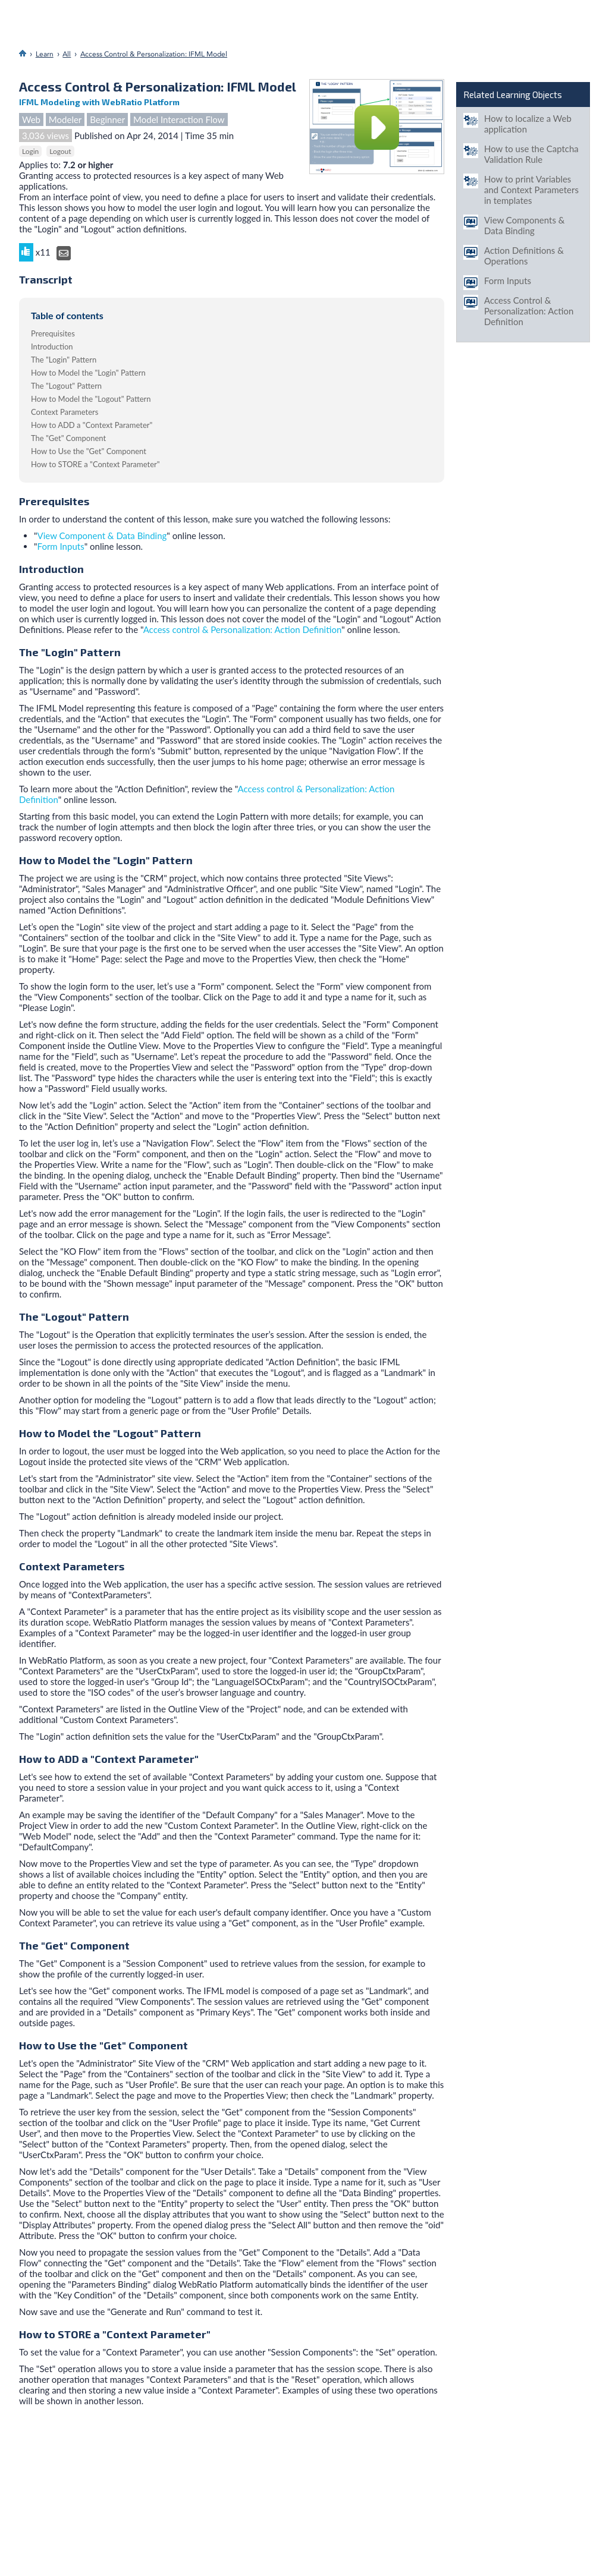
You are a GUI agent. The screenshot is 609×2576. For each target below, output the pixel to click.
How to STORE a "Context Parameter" (95, 464)
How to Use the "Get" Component (88, 451)
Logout (60, 151)
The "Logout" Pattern (66, 386)
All (66, 54)
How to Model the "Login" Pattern (88, 372)
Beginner (107, 119)
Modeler (65, 119)
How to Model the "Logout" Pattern (91, 399)
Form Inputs (60, 546)
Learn (45, 54)
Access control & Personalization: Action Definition (242, 629)
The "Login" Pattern (63, 359)
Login (30, 151)
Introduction (52, 346)
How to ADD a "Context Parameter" (91, 425)
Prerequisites (53, 333)
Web (31, 119)
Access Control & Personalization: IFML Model (153, 54)
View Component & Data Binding (102, 535)
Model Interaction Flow (179, 119)
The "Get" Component (68, 438)
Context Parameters (64, 412)
